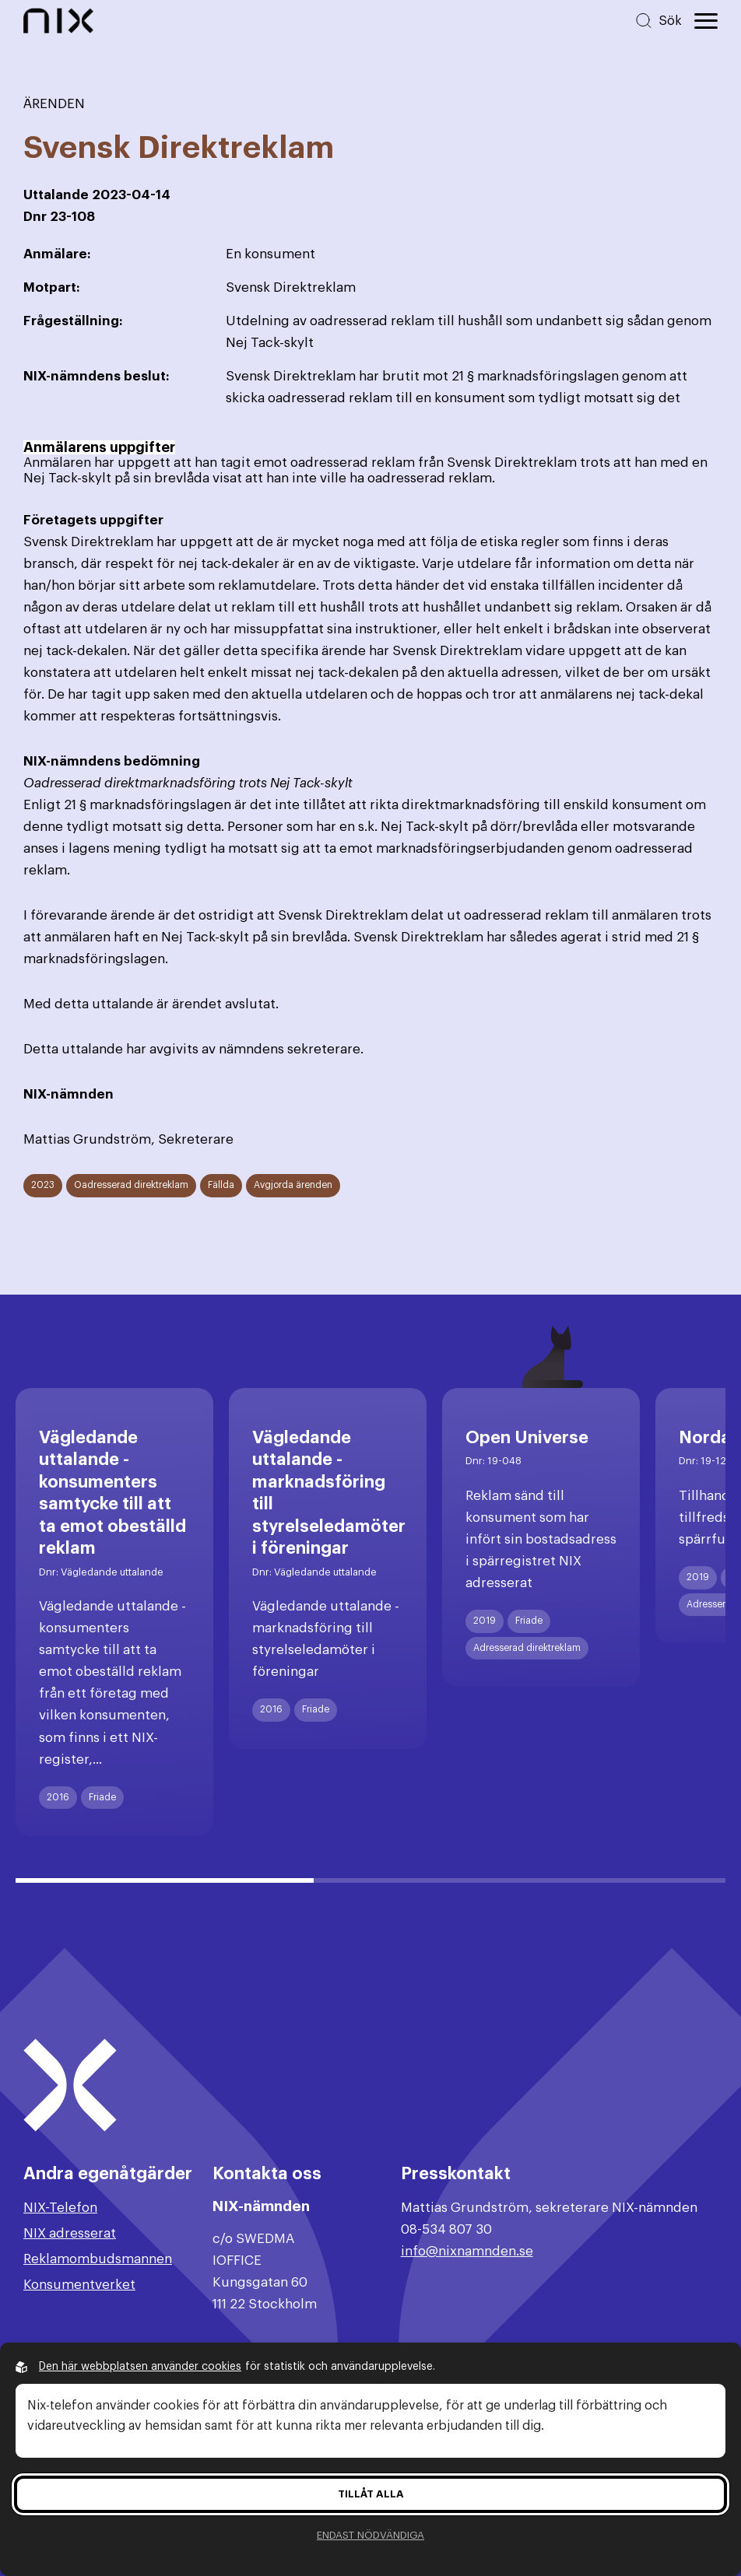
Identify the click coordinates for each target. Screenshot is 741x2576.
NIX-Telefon (60, 2207)
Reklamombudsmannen (97, 2259)
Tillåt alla (371, 2494)
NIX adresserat (69, 2233)
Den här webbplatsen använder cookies (140, 2366)
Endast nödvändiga (370, 2535)
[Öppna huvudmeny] (706, 21)
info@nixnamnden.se (467, 2251)
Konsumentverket (79, 2284)
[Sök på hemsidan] (658, 20)
